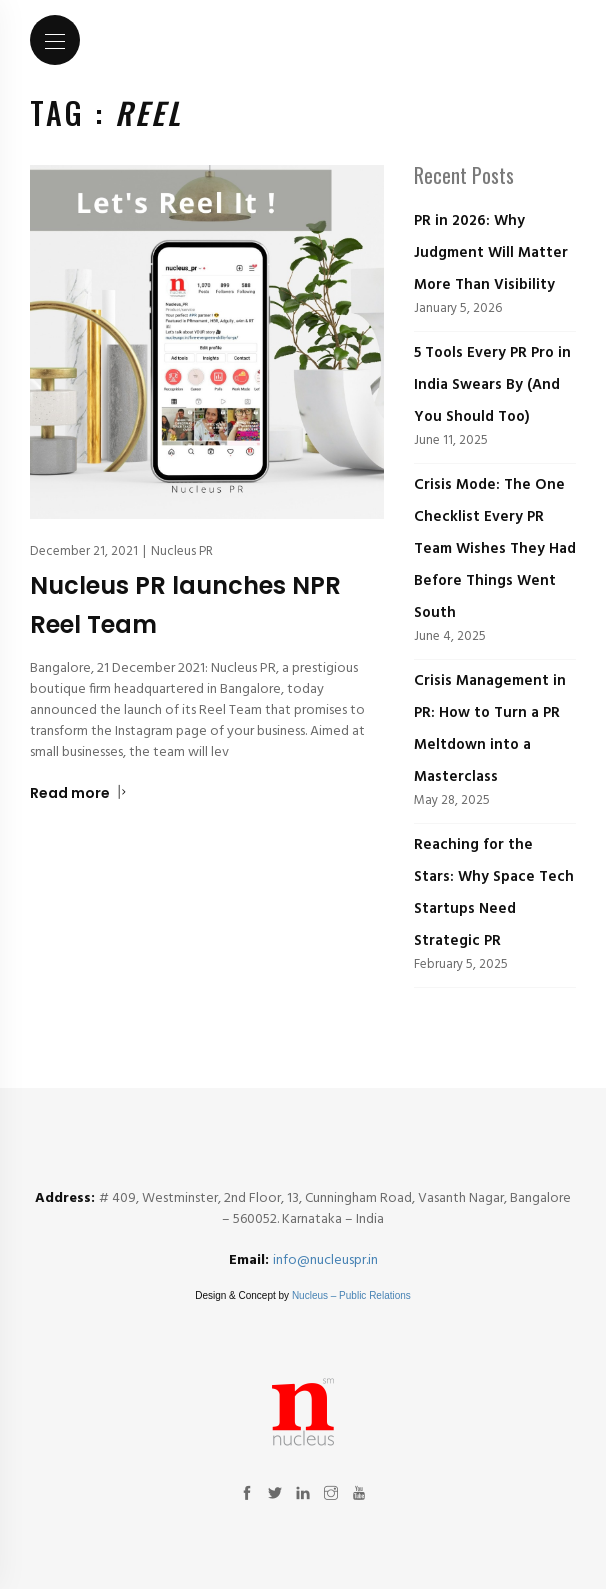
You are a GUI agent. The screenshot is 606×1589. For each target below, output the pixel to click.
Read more (78, 793)
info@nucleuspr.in (325, 1260)
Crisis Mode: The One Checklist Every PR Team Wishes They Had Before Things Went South (495, 549)
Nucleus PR (182, 551)
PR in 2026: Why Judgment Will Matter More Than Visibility (491, 253)
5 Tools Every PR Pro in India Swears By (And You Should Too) (492, 385)
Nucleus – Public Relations (351, 1295)
